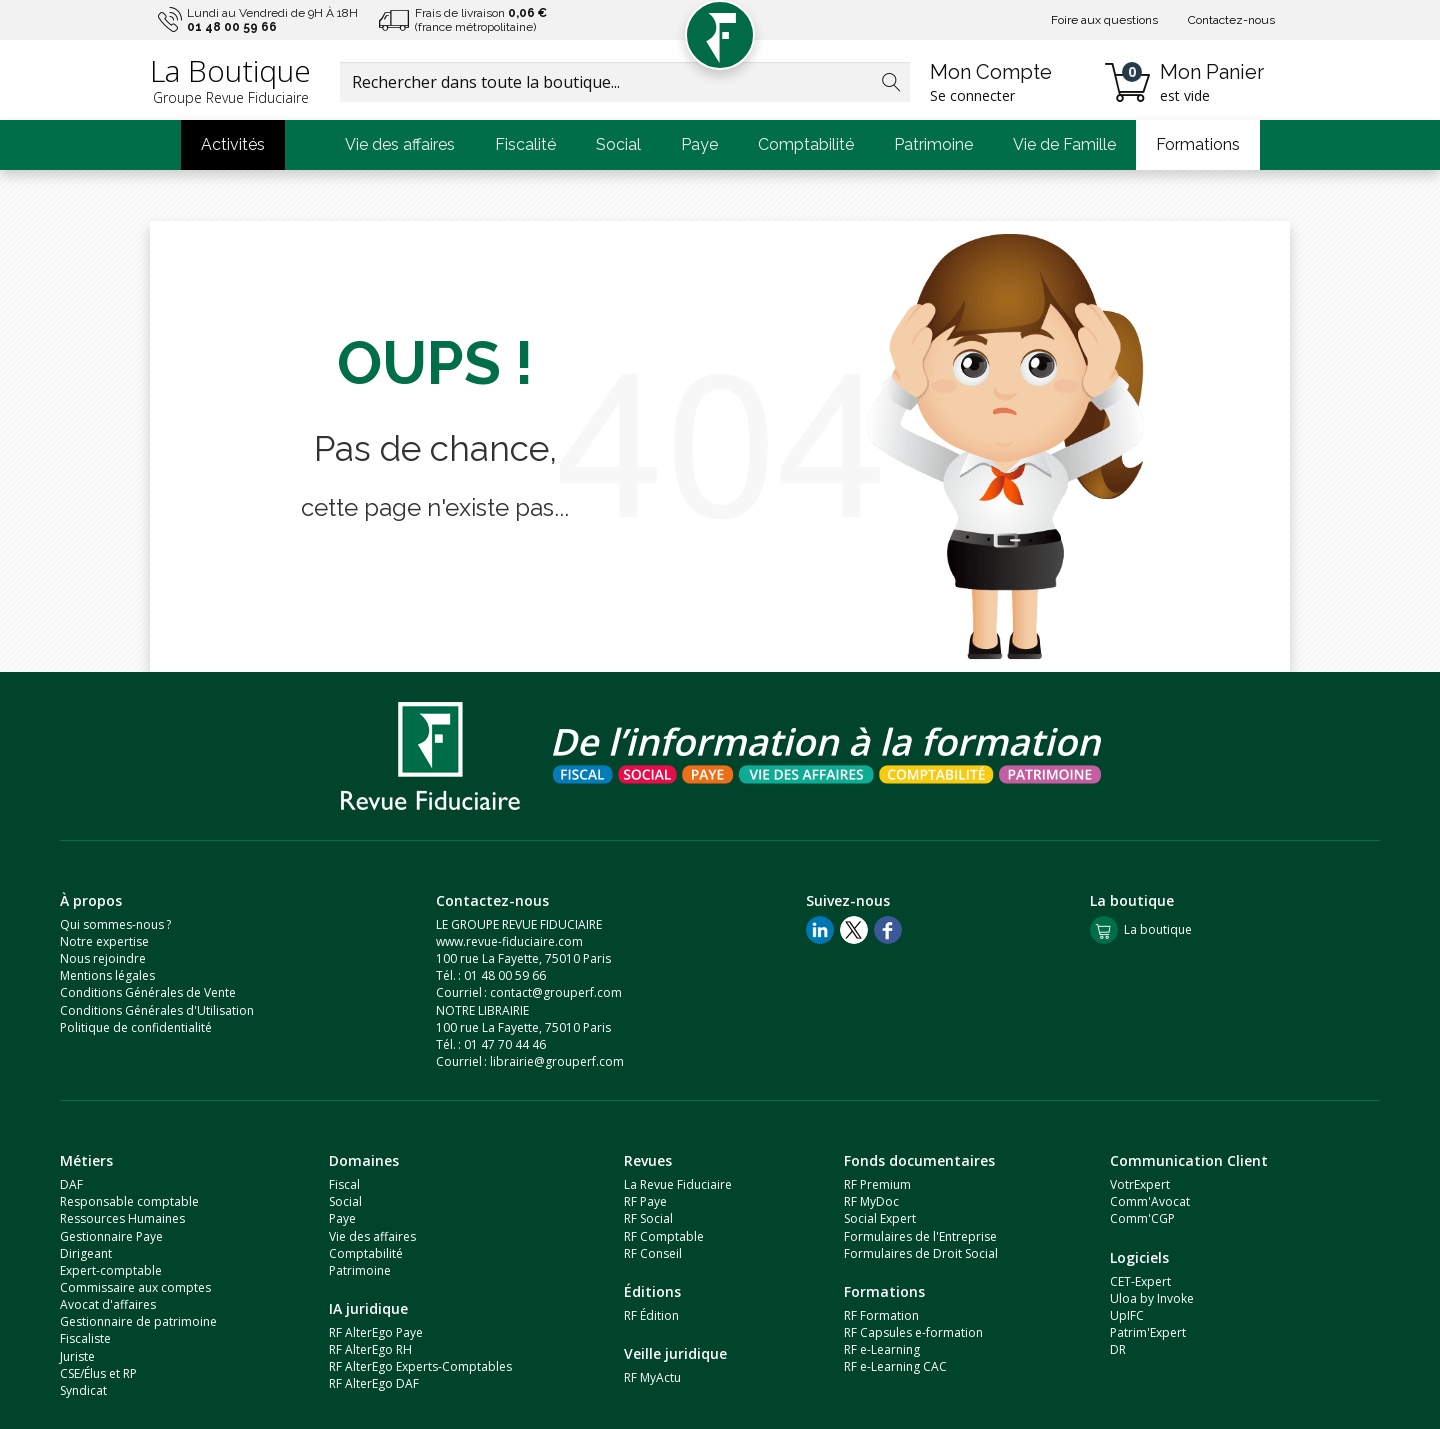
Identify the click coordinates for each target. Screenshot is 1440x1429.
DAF (71, 1184)
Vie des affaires (400, 144)
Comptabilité (806, 144)
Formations (1198, 144)
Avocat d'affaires (108, 1304)
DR (1118, 1349)
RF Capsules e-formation (913, 1332)
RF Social (648, 1218)
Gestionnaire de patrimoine (138, 1321)
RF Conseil (653, 1253)
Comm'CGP (1142, 1218)
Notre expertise (104, 941)
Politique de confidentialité (136, 1027)
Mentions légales (107, 975)
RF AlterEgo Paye (376, 1332)
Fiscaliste (85, 1338)
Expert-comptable (111, 1270)
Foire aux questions (1104, 20)
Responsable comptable (129, 1201)
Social (618, 144)
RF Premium (877, 1184)
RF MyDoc (871, 1201)
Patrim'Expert (1148, 1332)
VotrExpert (1140, 1184)
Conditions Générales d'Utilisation (157, 1010)
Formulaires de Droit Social (921, 1253)
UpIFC (1127, 1315)
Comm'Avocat (1150, 1201)
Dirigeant (86, 1253)
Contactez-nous (1231, 20)
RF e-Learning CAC (895, 1366)
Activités (233, 144)
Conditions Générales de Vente (148, 992)
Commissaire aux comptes (135, 1287)
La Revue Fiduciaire (678, 1184)
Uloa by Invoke (1152, 1298)
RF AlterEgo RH (370, 1349)
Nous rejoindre (103, 958)
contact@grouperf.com (556, 992)
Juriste (77, 1356)
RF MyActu (652, 1377)
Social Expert (880, 1218)
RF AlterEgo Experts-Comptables (420, 1366)
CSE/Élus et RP (98, 1373)
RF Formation (881, 1315)
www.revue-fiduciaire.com (509, 941)
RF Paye (645, 1201)
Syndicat (83, 1390)
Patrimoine (933, 144)
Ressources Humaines (122, 1218)
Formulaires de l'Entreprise (920, 1236)
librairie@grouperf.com (557, 1061)
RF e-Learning (882, 1349)
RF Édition (651, 1315)
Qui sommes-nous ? (115, 924)
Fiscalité (525, 144)
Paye (699, 144)
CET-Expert (1140, 1281)
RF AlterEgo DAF (374, 1383)
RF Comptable (664, 1236)
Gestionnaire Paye (111, 1236)
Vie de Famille (1064, 144)
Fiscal (344, 1184)
